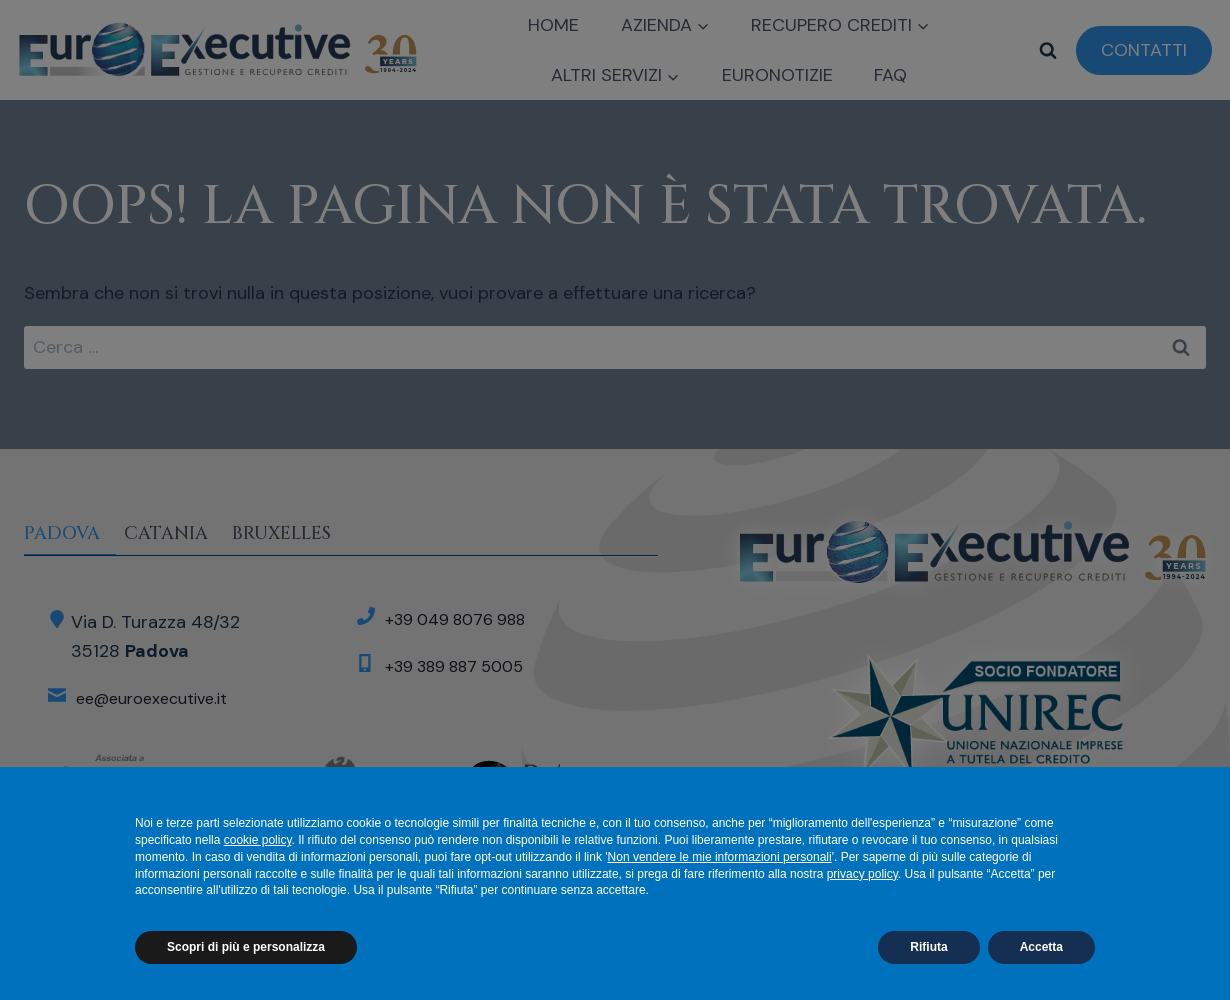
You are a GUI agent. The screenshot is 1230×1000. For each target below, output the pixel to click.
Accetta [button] (1041, 947)
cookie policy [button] (258, 840)
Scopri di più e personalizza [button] (246, 947)
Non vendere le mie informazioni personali (720, 857)
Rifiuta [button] (928, 947)
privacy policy (862, 874)
